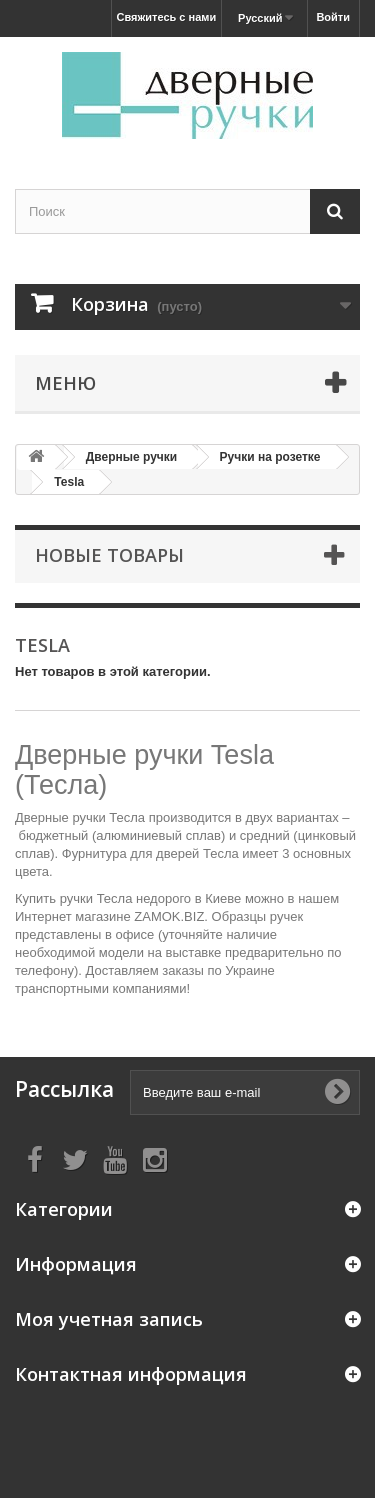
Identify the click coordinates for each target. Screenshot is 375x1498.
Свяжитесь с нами (167, 17)
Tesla (69, 482)
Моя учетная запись (109, 1319)
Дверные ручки (131, 457)
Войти (333, 17)
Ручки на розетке (270, 457)
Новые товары (109, 555)
